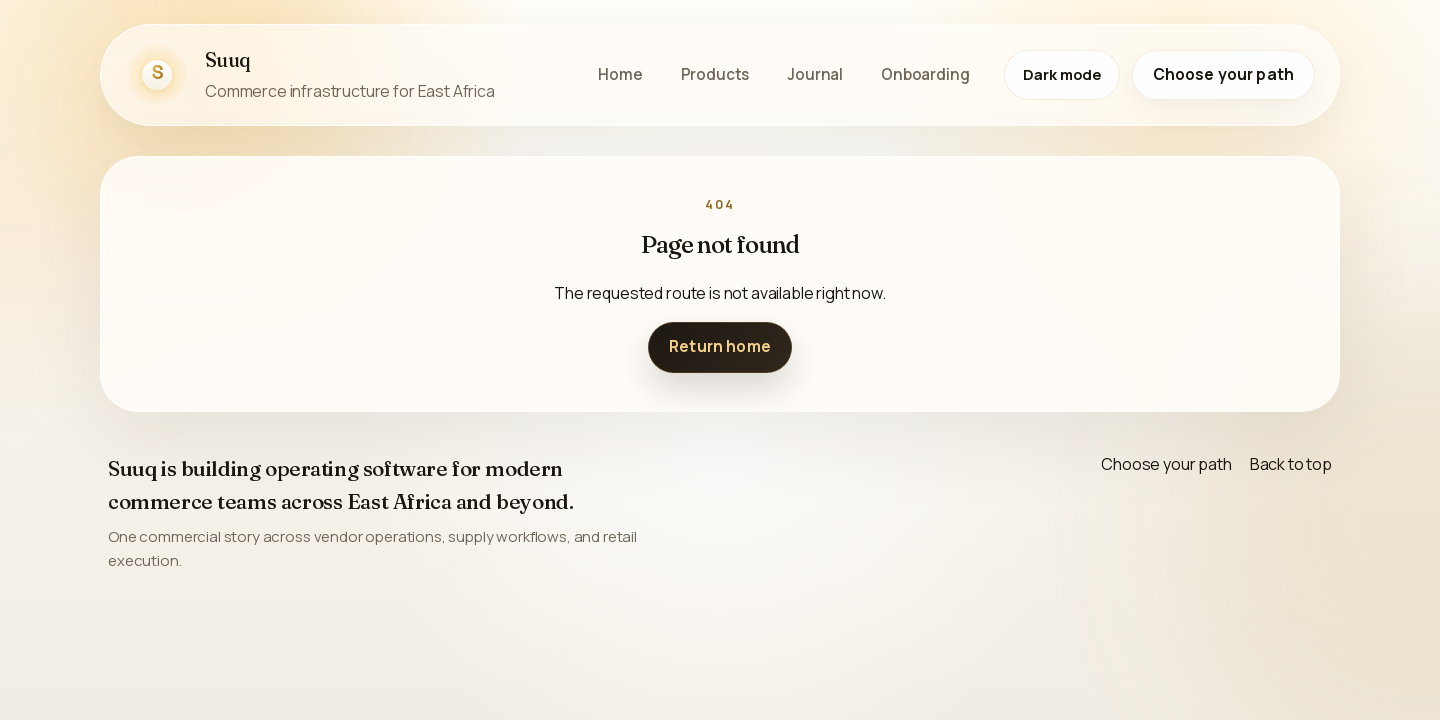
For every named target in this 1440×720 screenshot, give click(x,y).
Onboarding (925, 74)
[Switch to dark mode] (1062, 75)
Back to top (1291, 464)
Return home (720, 346)
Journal (815, 74)
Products (715, 74)
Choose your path (1223, 74)
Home (620, 74)
